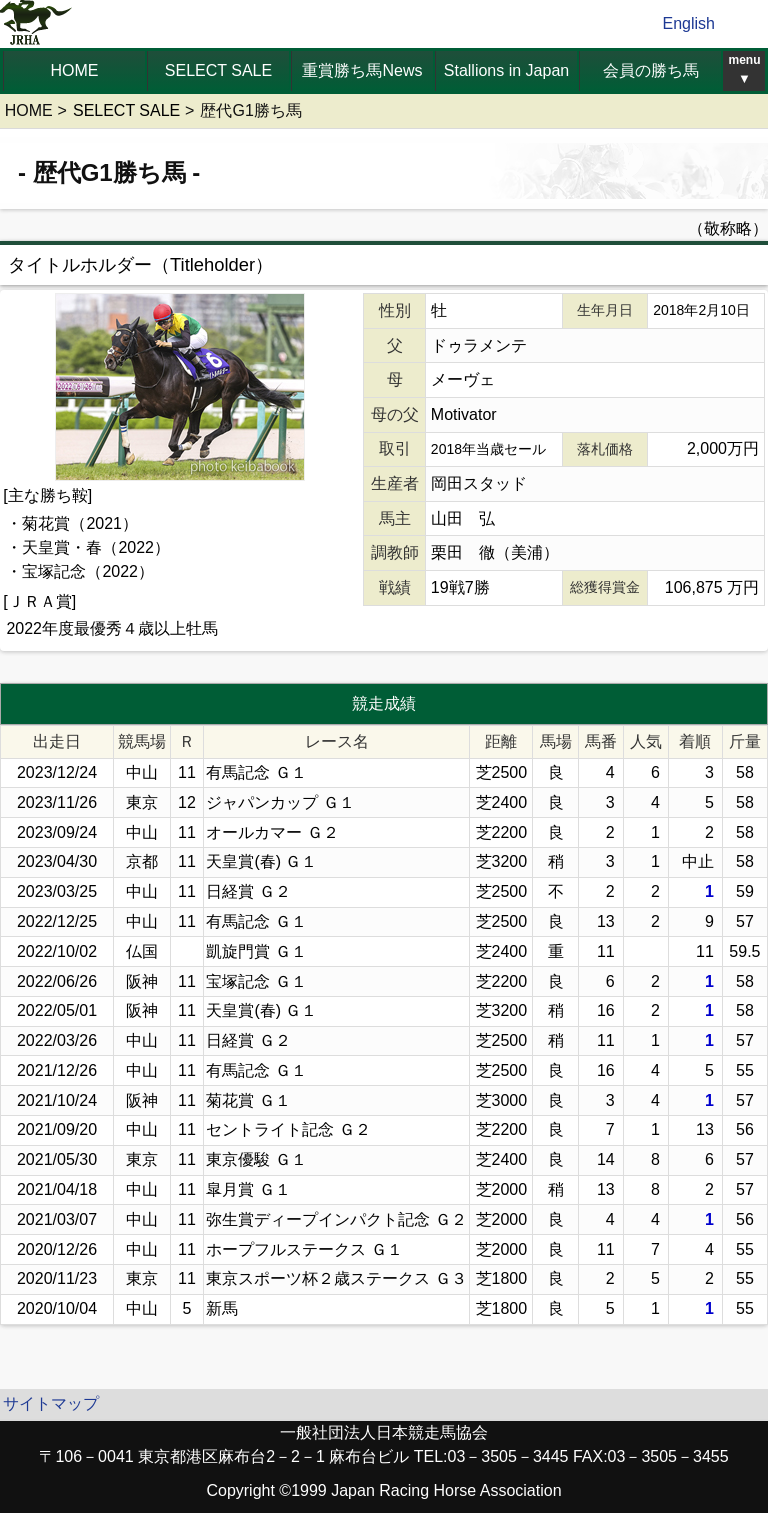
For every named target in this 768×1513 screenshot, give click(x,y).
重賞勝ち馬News (362, 70)
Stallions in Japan (506, 70)
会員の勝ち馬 (651, 70)
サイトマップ (51, 1403)
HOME (75, 70)
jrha (36, 24)
